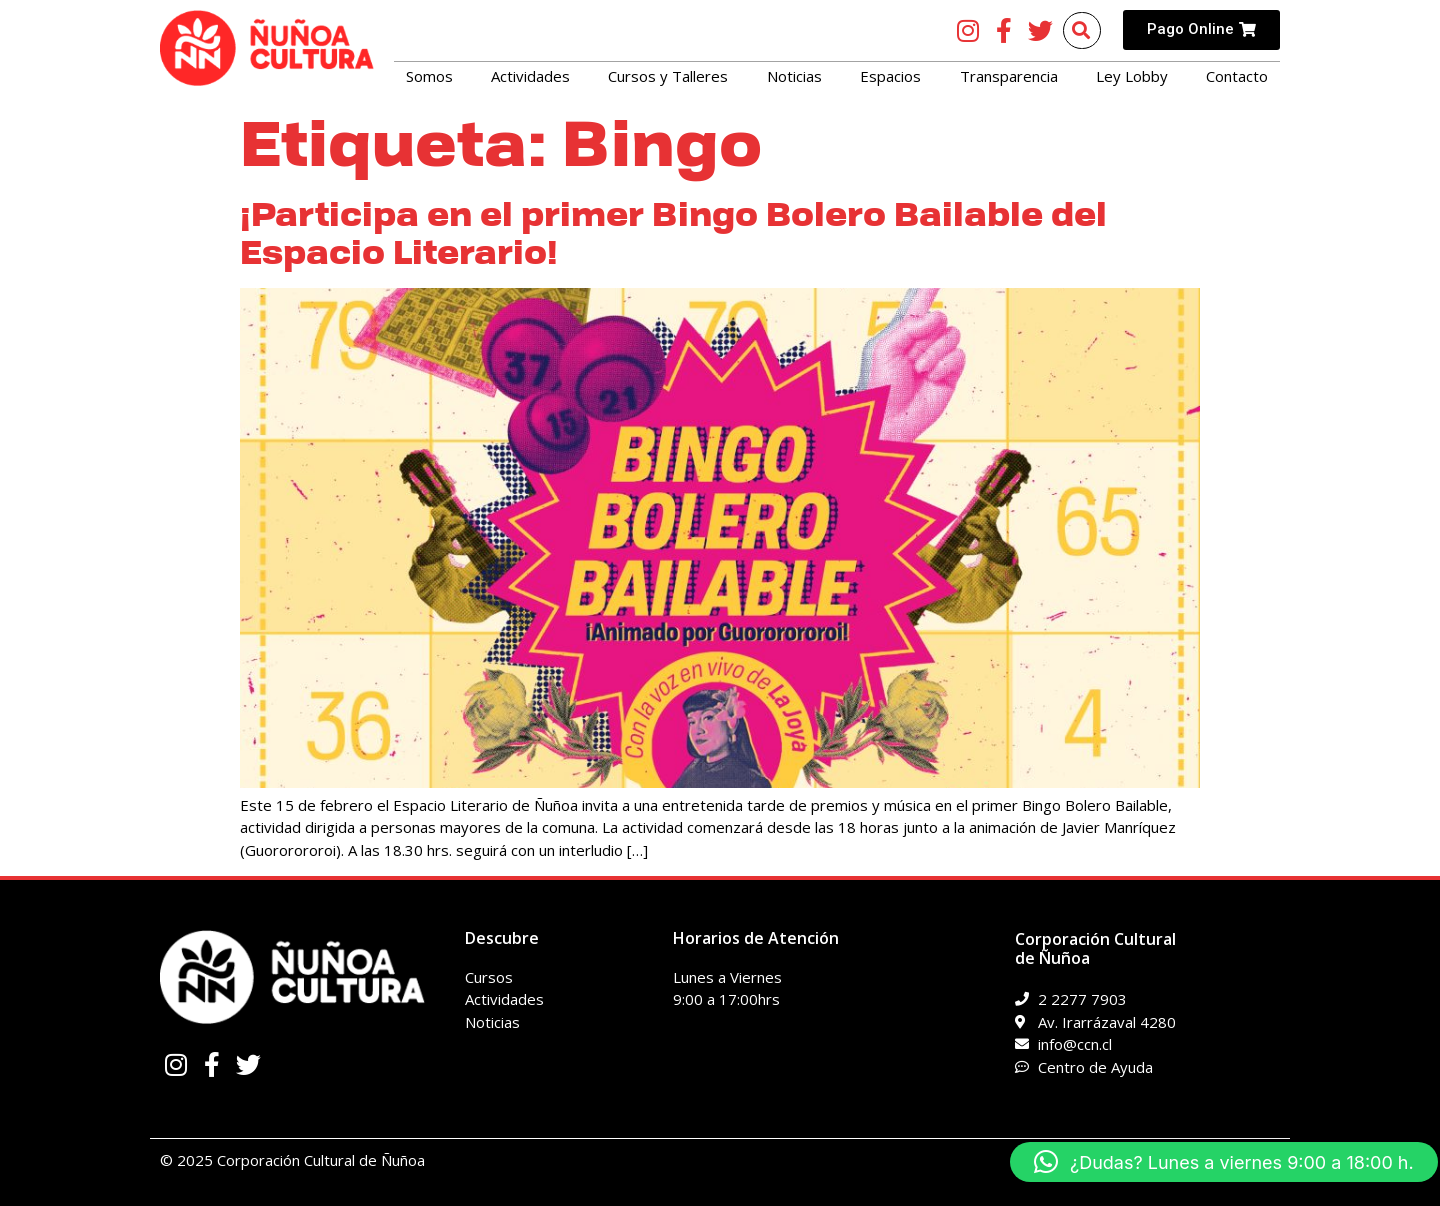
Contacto (1237, 76)
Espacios (890, 76)
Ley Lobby (1132, 76)
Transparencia (1009, 76)
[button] (1224, 1162)
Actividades (530, 76)
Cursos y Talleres (668, 76)
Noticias (794, 76)
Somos (429, 76)
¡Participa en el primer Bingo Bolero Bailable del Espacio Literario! (673, 233)
